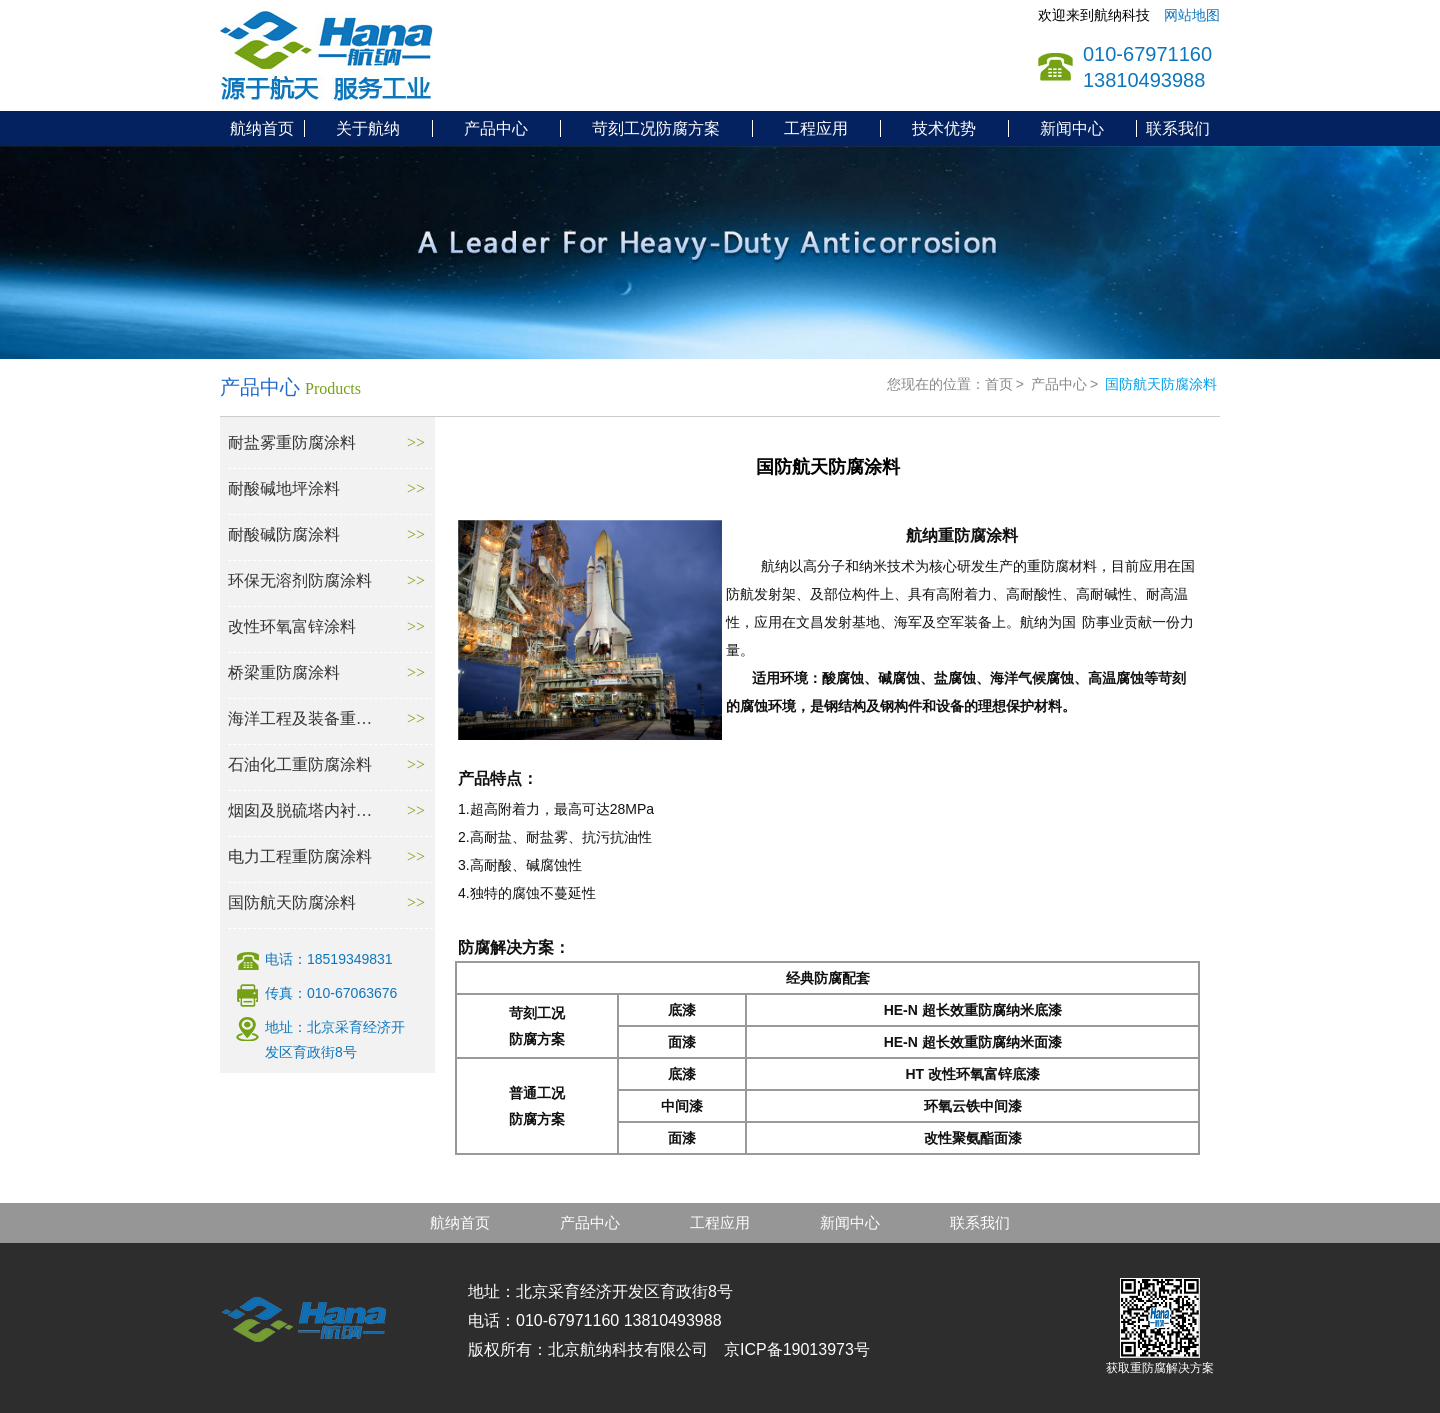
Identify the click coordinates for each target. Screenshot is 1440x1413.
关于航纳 (368, 128)
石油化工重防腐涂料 (300, 764)
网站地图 (1192, 15)
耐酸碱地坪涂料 (284, 488)
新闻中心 (1072, 128)
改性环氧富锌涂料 (292, 626)
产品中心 (496, 128)
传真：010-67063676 (331, 993)
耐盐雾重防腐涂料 (292, 442)
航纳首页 (262, 128)
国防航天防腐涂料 (292, 902)
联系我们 (1178, 128)
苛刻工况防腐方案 (656, 128)
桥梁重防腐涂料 (284, 672)
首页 (999, 384)
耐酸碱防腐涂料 (284, 534)
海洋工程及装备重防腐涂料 (301, 718)
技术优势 (944, 128)
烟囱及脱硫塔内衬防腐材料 (301, 810)
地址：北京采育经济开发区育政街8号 (335, 1039)
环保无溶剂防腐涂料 (300, 580)
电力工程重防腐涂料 (300, 856)
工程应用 (816, 128)
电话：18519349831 (329, 959)
